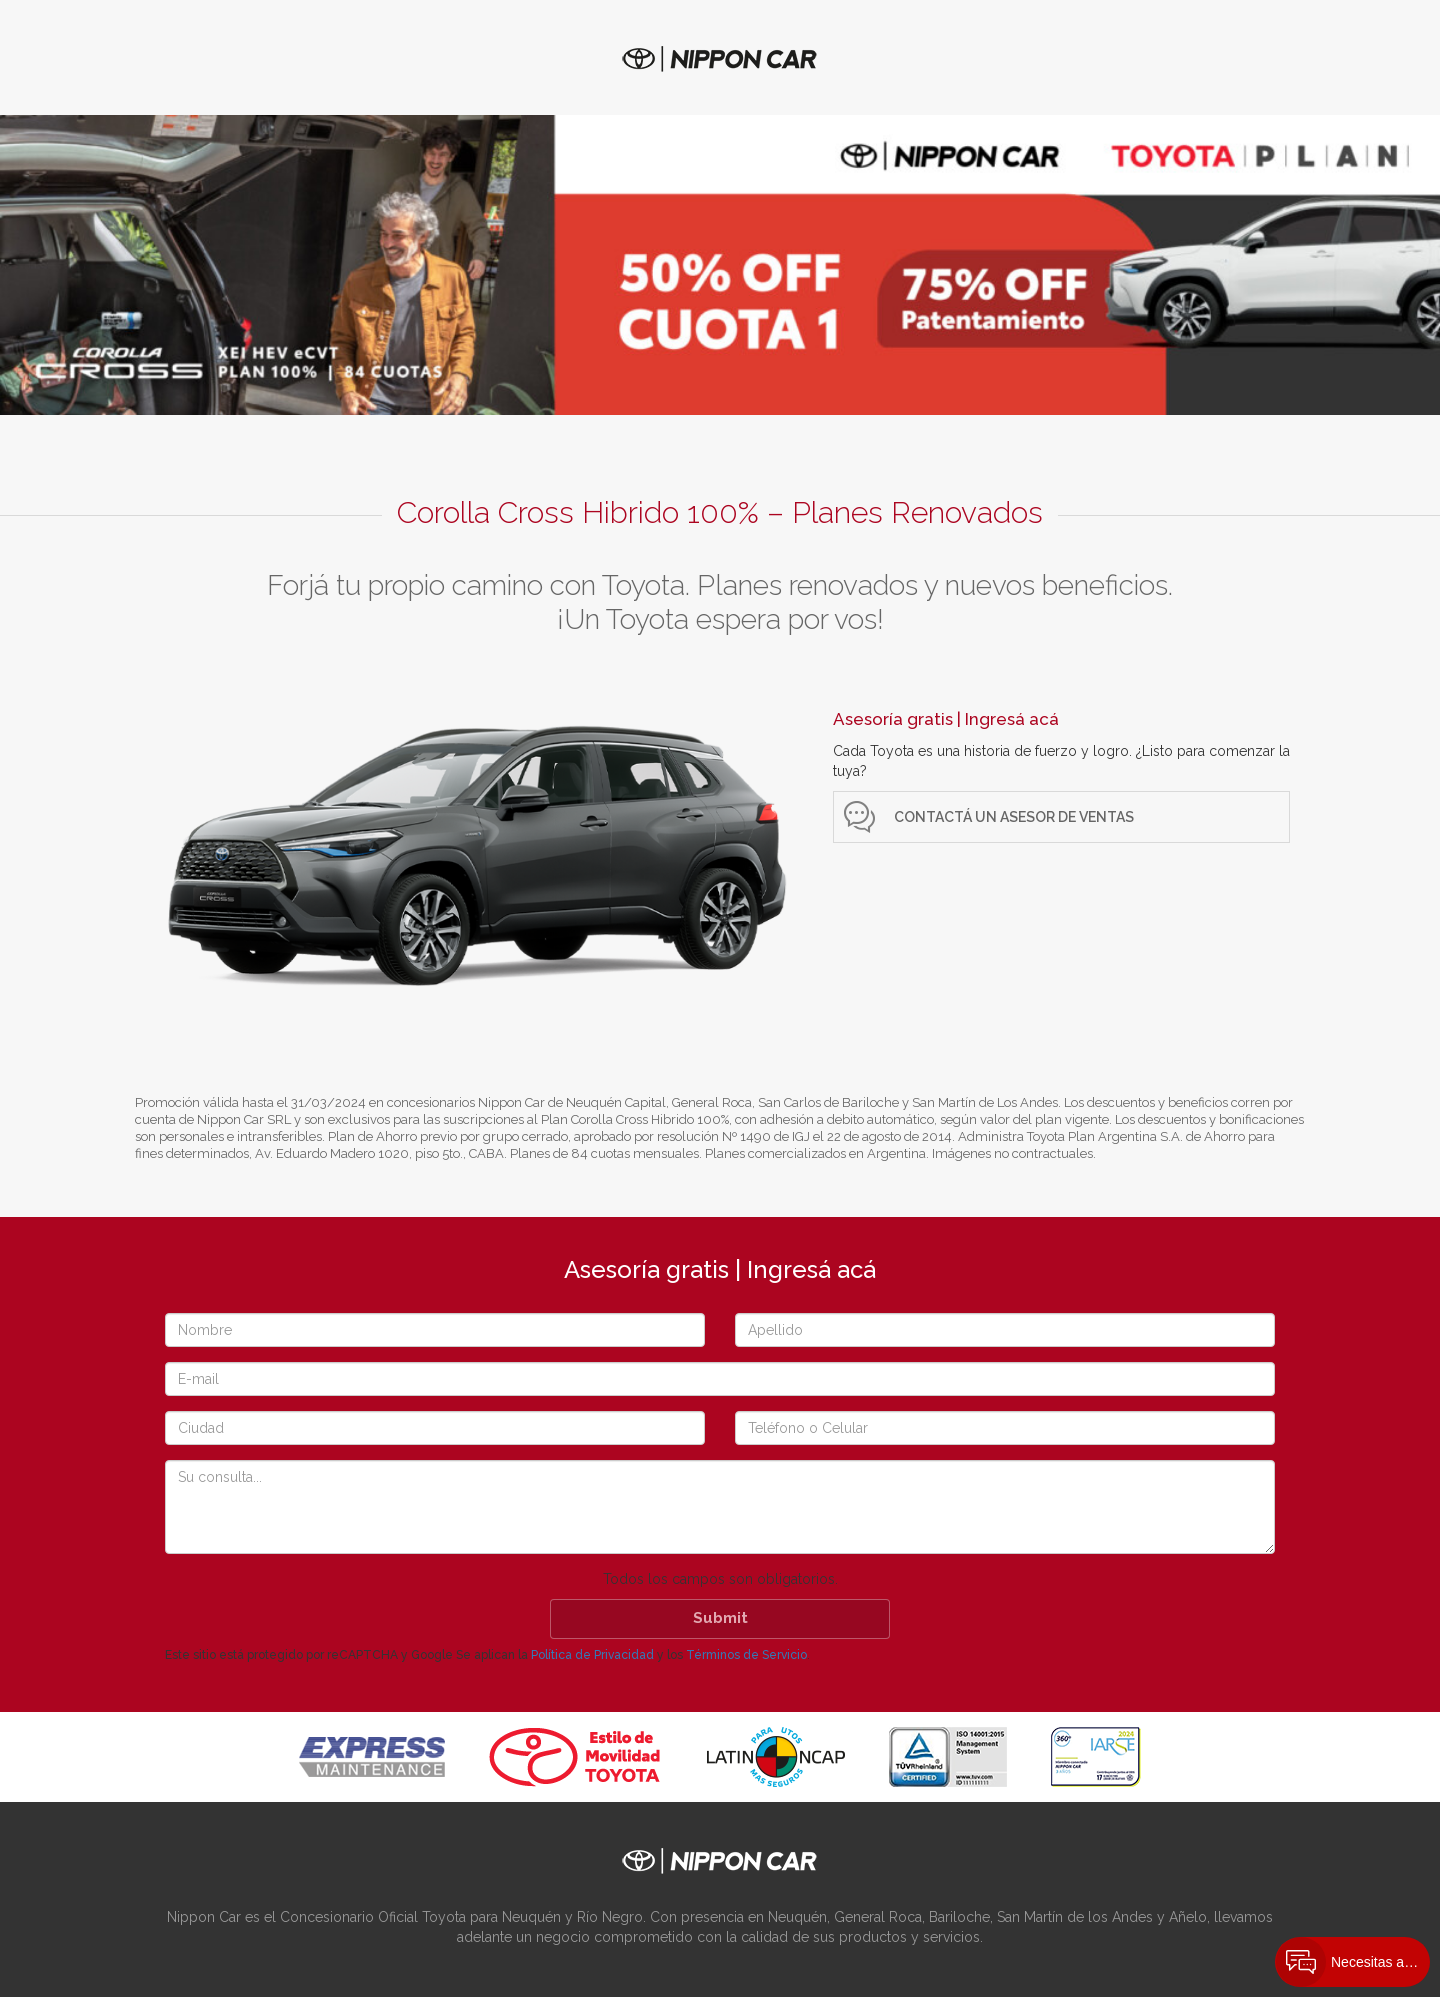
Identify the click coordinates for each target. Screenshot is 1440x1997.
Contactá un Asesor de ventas (1014, 817)
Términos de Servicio (746, 1655)
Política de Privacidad (592, 1655)
